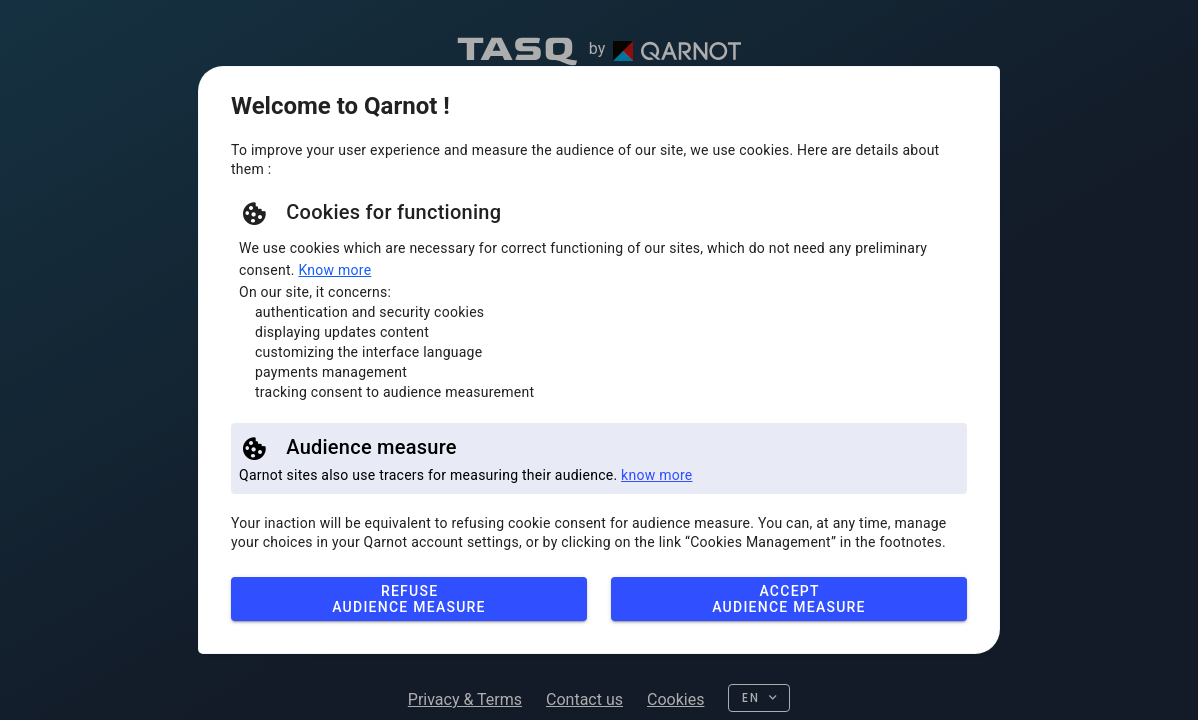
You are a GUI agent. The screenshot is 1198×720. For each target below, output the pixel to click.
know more (656, 475)
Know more (334, 270)
